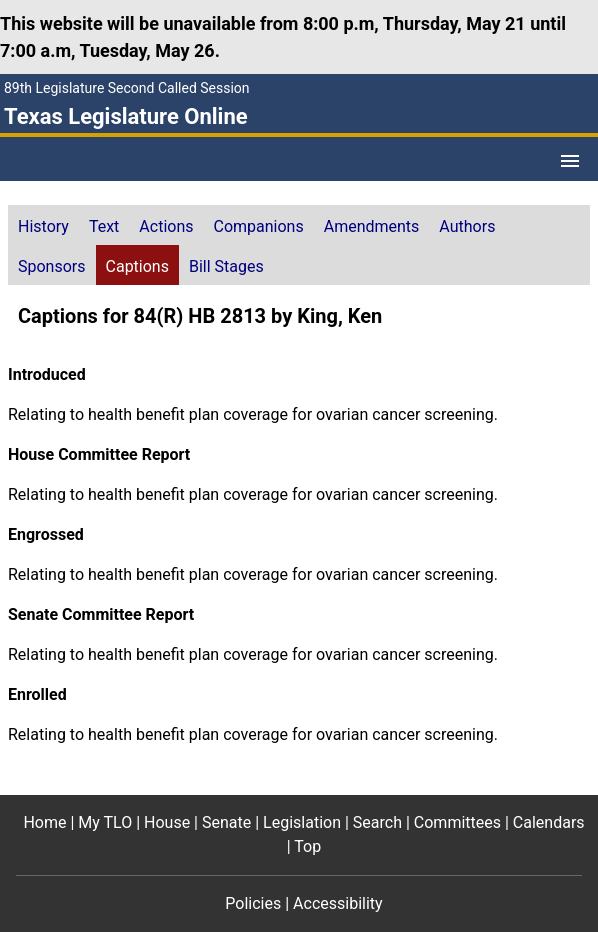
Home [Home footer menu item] (44, 822)
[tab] (43, 225)
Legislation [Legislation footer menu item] (302, 822)
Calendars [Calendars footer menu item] (549, 822)
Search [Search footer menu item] (377, 822)
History (43, 226)
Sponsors (52, 266)
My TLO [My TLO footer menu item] (105, 822)
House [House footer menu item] (167, 822)
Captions (137, 266)
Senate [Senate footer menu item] (226, 822)
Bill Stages (226, 266)
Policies (253, 903)
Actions (166, 226)
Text (104, 226)
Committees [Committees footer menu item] (457, 822)
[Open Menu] (570, 161)
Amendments (372, 226)
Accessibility (338, 903)
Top (307, 846)
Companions (259, 226)
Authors (467, 226)
